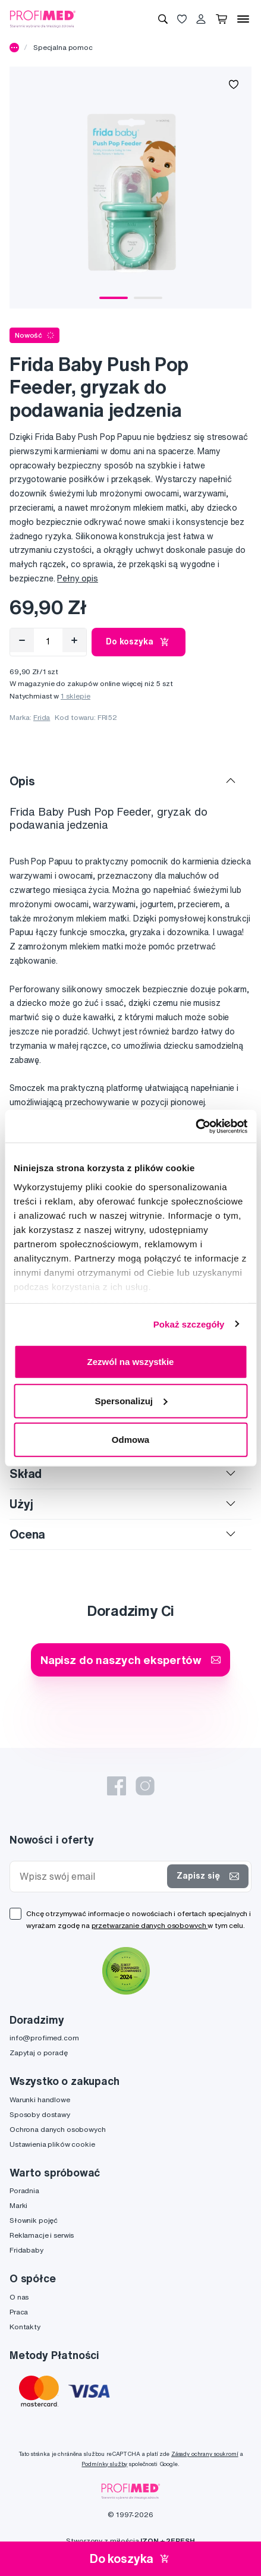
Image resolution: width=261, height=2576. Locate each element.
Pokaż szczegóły (189, 1324)
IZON (149, 2540)
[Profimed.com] (43, 18)
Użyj (21, 1504)
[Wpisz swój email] (91, 1876)
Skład (26, 1473)
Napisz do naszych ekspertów (130, 1659)
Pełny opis (77, 578)
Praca (19, 2312)
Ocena (27, 1534)
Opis (22, 781)
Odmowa (130, 1440)
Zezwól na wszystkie (130, 1362)
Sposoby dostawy (40, 2114)
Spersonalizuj (131, 1400)
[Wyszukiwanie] (163, 19)
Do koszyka (138, 642)
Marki (18, 2205)
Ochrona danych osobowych (58, 2129)
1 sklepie (75, 696)
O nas (19, 2297)
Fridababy (26, 2250)
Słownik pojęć (34, 2220)
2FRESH (180, 2540)
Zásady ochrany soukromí (204, 2454)
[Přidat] (74, 640)
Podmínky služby (104, 2464)
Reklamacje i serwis (42, 2235)
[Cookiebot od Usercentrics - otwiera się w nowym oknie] (195, 1126)
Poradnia (24, 2190)
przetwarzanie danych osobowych (150, 1925)
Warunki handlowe (40, 2099)
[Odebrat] (22, 640)
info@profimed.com (44, 2038)
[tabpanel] (130, 187)
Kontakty (25, 2326)
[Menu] (243, 19)
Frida (41, 717)
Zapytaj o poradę (39, 2052)
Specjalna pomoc (63, 47)
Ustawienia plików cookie (52, 2144)
